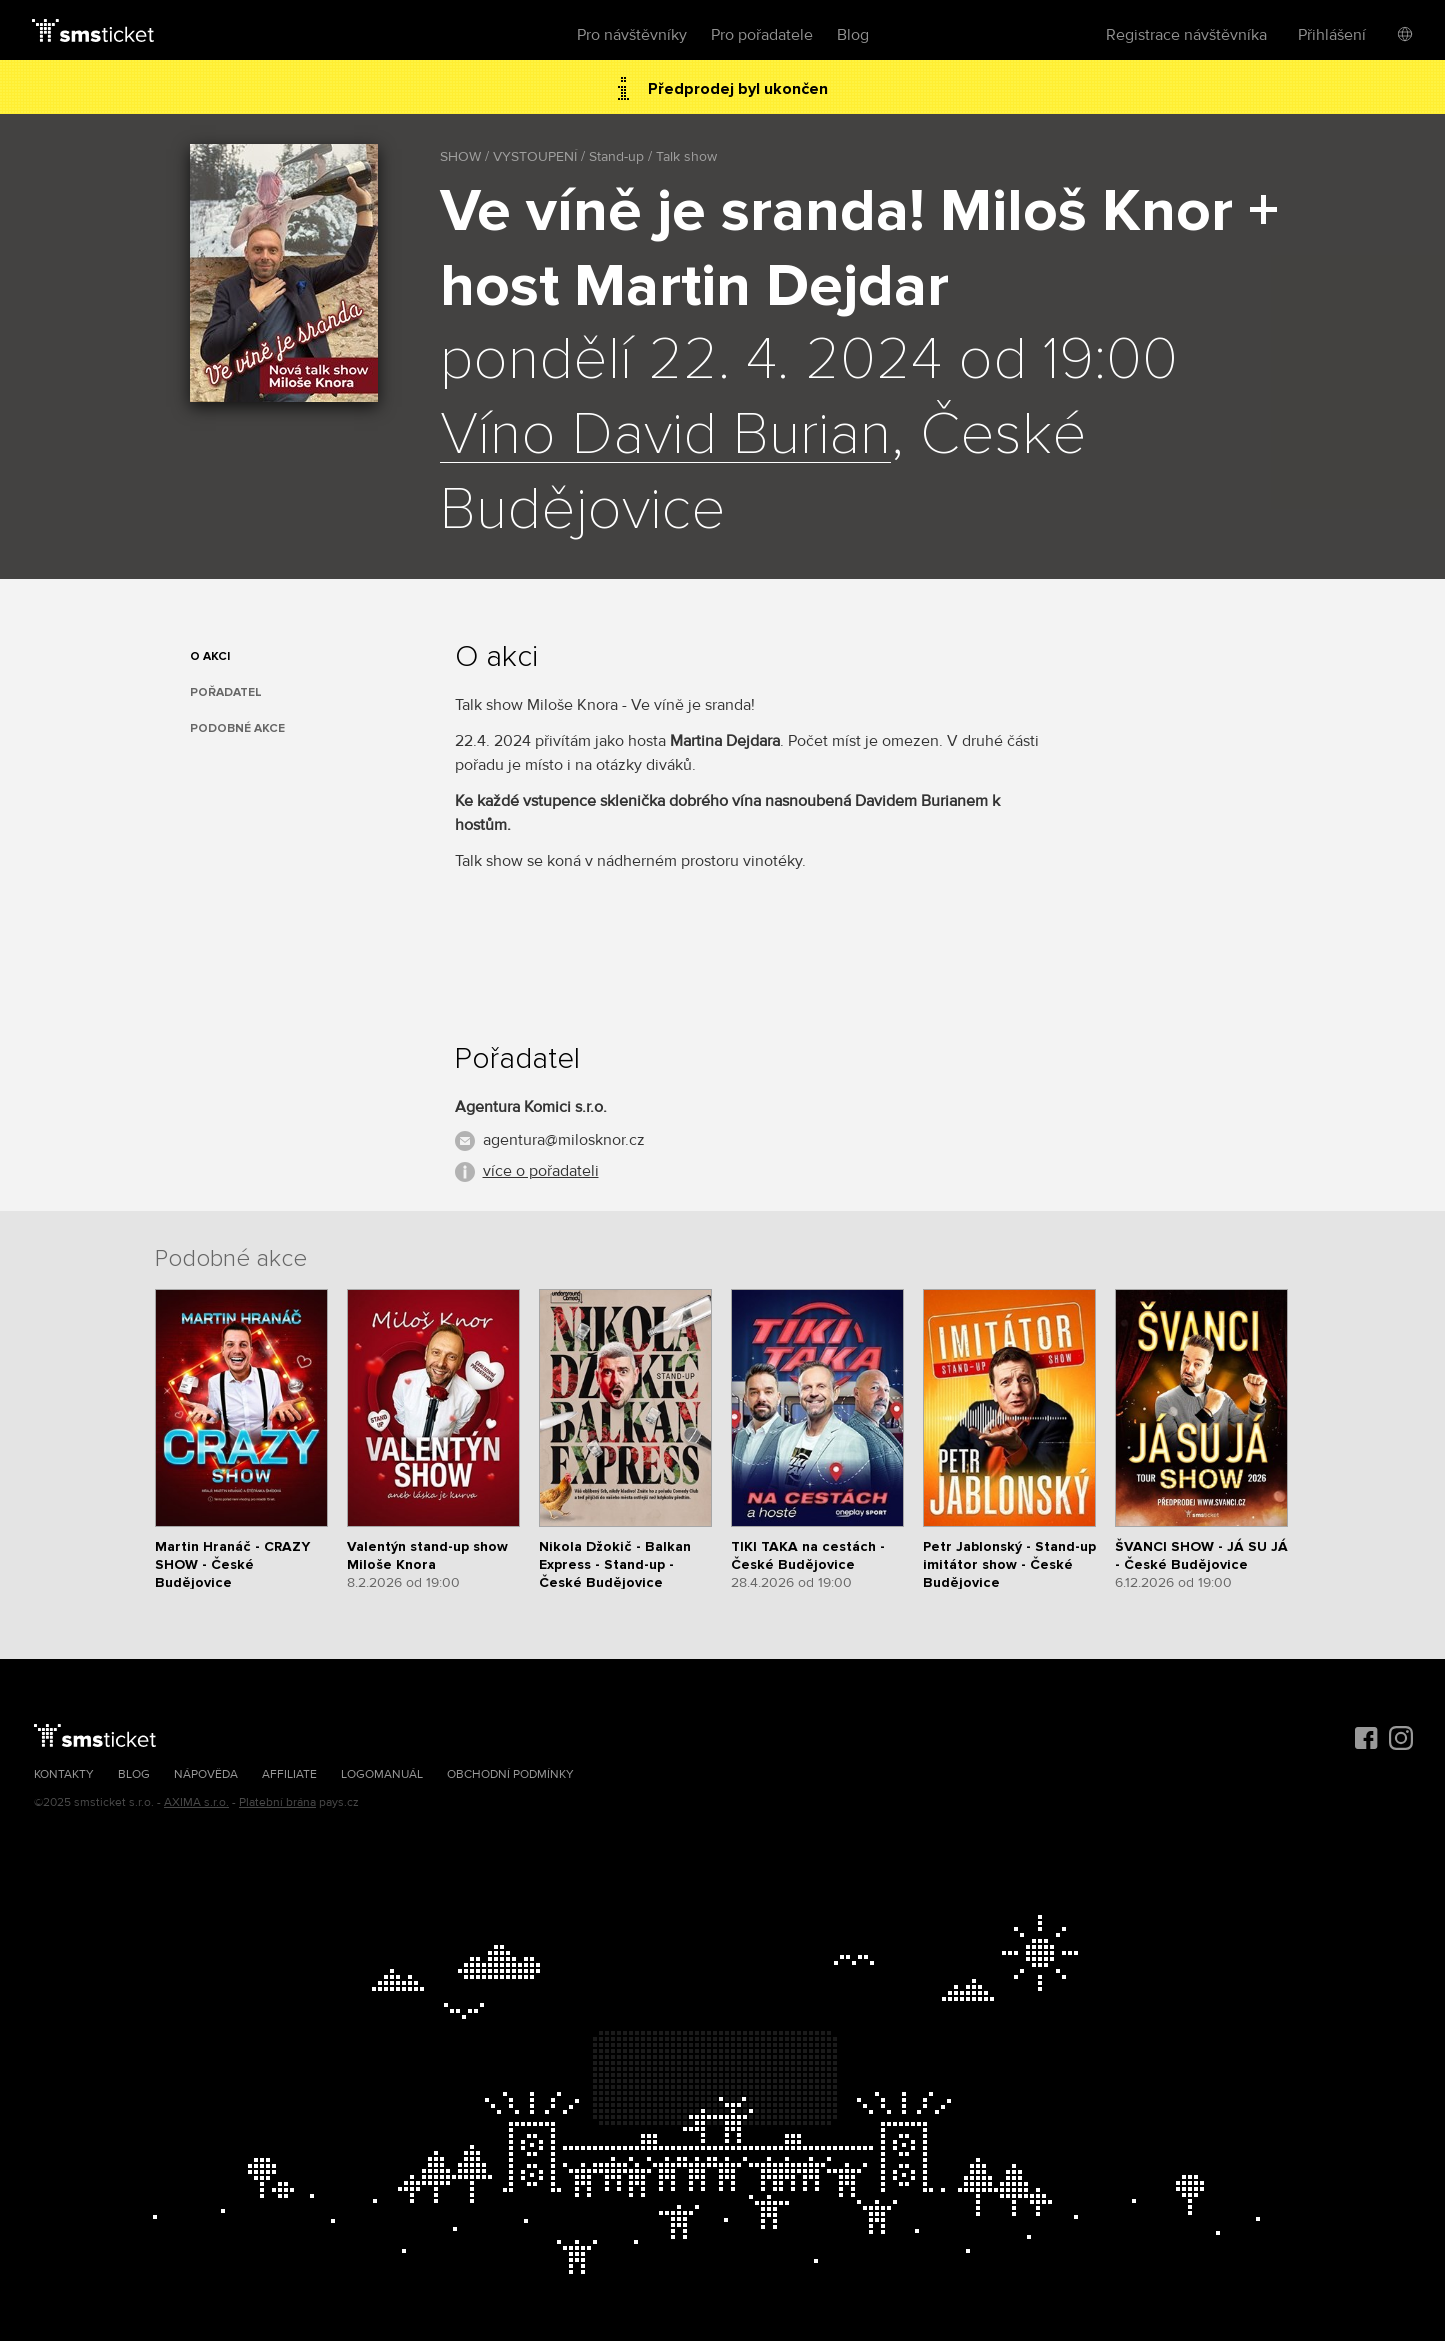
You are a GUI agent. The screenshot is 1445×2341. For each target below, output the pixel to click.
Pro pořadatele (762, 35)
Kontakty (64, 1774)
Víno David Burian (665, 436)
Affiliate (289, 1774)
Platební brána (277, 1802)
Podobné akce (237, 728)
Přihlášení (1332, 35)
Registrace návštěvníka (1186, 35)
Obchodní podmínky (510, 1774)
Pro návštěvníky (632, 35)
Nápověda (206, 1774)
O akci (210, 656)
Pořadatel (226, 692)
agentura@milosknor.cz (564, 1140)
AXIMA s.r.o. (196, 1802)
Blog (853, 35)
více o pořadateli (541, 1171)
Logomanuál (382, 1774)
